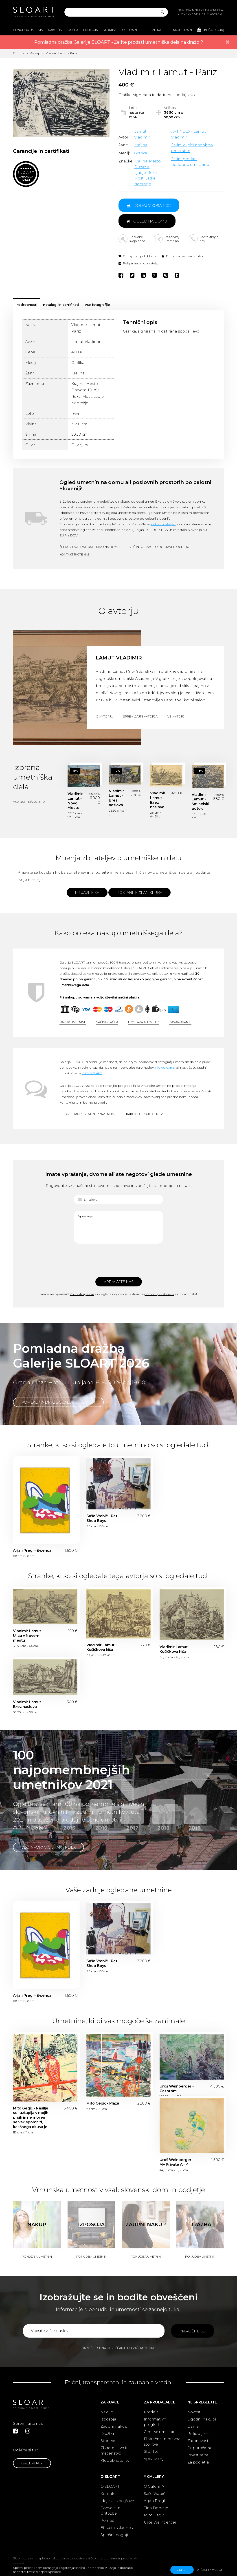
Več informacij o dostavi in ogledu (159, 547)
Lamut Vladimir (142, 134)
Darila (193, 2426)
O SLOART (110, 2486)
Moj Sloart (182, 30)
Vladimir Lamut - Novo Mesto (75, 801)
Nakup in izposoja (63, 30)
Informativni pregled (155, 2422)
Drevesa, (142, 167)
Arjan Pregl (154, 2501)
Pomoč (107, 2520)
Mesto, (155, 161)
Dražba (107, 2433)
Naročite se (192, 2331)
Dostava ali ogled (143, 1022)
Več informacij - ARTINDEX (48, 1847)
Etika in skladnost (117, 2528)
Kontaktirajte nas (74, 554)
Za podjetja (198, 2462)
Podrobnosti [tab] (26, 305)
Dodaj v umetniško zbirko (182, 256)
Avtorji (35, 53)
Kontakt (108, 2494)
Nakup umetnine (72, 1022)
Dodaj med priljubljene (137, 256)
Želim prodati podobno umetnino (190, 162)
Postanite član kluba (139, 892)
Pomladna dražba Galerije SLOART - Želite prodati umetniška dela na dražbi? (118, 42)
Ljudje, (140, 173)
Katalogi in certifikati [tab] (61, 305)
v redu (182, 2570)
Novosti (194, 2412)
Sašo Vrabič (154, 2494)
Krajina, (141, 161)
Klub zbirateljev (115, 2460)
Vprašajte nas (119, 1282)
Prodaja (90, 30)
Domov (18, 53)
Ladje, (150, 178)
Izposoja (108, 2419)
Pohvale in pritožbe (111, 2510)
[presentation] (118, 1259)
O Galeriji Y (154, 2486)
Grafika (140, 153)
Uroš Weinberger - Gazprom (177, 2088)
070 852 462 (92, 1073)
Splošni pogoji (114, 2535)
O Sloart (129, 30)
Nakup (107, 2412)
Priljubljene (198, 2433)
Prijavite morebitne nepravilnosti (87, 1114)
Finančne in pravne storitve (162, 2441)
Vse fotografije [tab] (97, 305)
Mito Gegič (154, 2515)
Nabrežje (142, 184)
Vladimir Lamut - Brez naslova (116, 798)
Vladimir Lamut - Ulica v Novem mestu (28, 1635)
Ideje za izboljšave (117, 2501)
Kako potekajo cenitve (145, 1114)
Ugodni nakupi (201, 2419)
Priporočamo (200, 2448)
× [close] (227, 42)
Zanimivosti (198, 2441)
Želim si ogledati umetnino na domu (89, 547)
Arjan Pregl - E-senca (32, 1550)
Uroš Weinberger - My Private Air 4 (177, 2162)
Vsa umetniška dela (29, 802)
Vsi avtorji (176, 716)
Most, (139, 178)
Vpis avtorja (155, 2459)
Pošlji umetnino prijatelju (138, 263)
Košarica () (210, 30)
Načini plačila (107, 1022)
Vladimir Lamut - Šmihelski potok (200, 802)
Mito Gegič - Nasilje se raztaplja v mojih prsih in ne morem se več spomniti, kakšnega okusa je (30, 2117)
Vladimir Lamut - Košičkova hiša (101, 1647)
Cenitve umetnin (160, 2432)
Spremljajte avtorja (140, 716)
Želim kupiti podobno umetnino (192, 148)
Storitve (110, 30)
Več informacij (209, 2570)
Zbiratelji (160, 30)
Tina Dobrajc (156, 2508)
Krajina (140, 145)
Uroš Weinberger (160, 2522)
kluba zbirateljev (163, 524)
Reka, (152, 173)
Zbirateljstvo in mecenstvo (115, 2450)
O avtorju (104, 716)
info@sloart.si (165, 1067)
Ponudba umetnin (28, 30)
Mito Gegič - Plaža (102, 2103)
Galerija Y (32, 2463)
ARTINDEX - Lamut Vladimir (188, 134)
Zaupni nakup (114, 2426)
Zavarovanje (180, 1022)
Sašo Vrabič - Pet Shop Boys (101, 1518)
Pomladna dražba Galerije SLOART (58, 1402)
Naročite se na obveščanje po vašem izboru (118, 2348)
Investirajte (197, 2455)
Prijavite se (87, 892)
